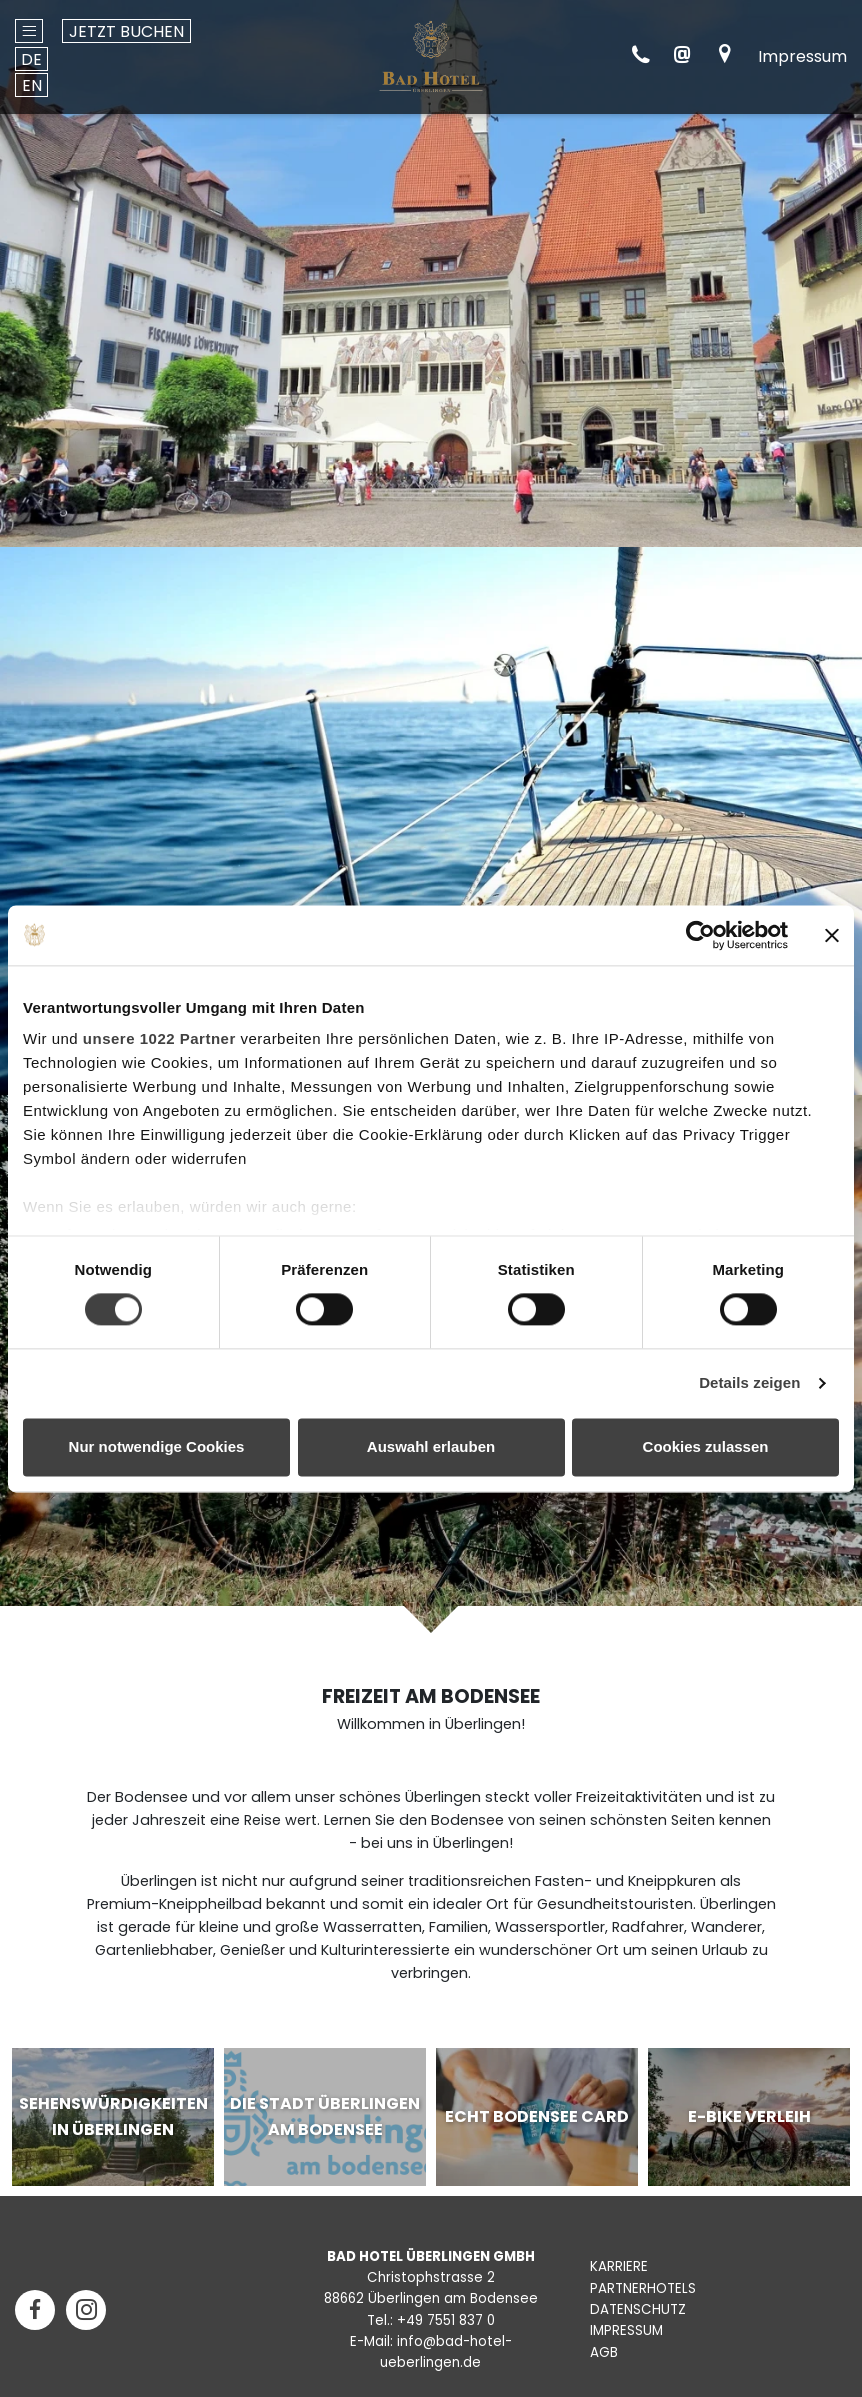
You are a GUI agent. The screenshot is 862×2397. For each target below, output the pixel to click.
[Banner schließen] (832, 935)
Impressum (802, 56)
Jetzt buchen (126, 31)
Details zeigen (749, 1383)
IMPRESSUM (626, 2330)
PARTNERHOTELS (643, 2288)
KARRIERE (619, 2266)
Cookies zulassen (706, 1446)
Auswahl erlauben (431, 1446)
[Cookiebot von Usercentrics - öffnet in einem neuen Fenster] (700, 935)
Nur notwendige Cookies (157, 1446)
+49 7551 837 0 (446, 2320)
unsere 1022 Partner (159, 1038)
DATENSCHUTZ (638, 2309)
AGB (604, 2352)
